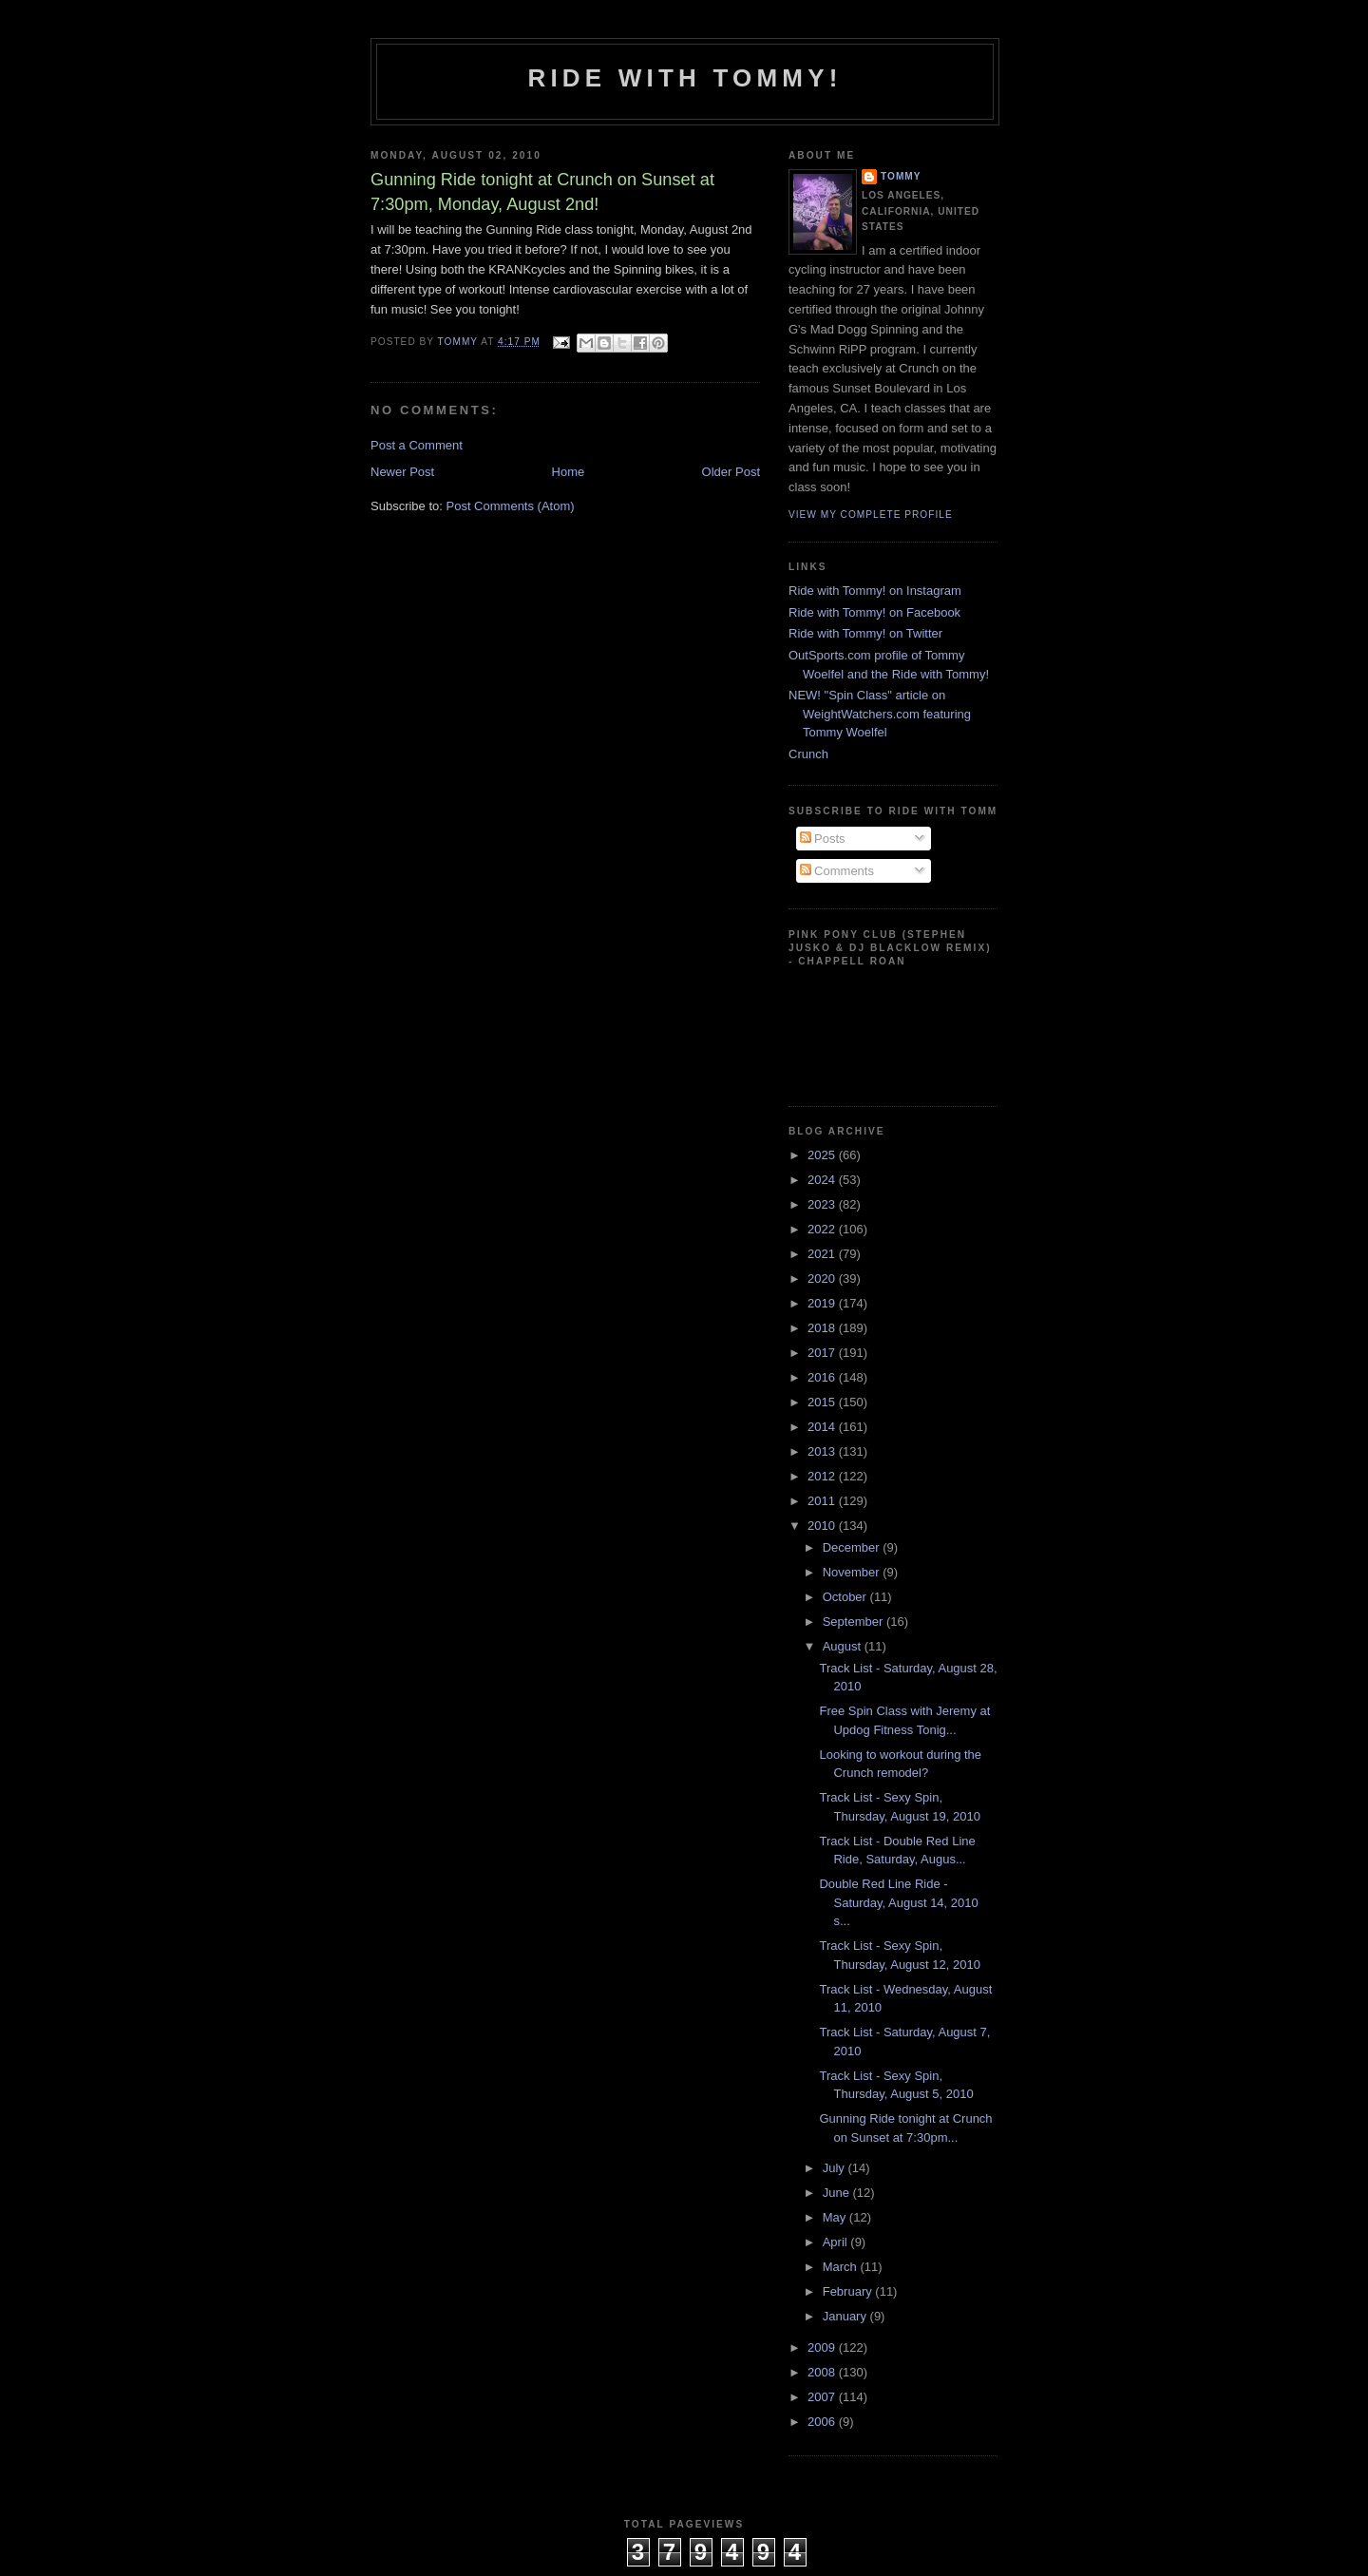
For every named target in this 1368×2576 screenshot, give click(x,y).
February (849, 2291)
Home (568, 472)
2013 (823, 1451)
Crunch (808, 754)
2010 (823, 1525)
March (842, 2267)
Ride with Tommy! (684, 78)
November (853, 1572)
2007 (823, 2397)
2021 (823, 1254)
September (854, 1621)
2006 (823, 2421)
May (836, 2217)
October (846, 1597)
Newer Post (402, 472)
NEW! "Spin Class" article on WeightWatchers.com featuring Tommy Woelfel (879, 713)
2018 (823, 1328)
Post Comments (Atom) (510, 506)
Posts (823, 838)
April (837, 2242)
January (846, 2316)
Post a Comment (416, 445)
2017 (823, 1352)
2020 (823, 1278)
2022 (823, 1229)
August (843, 1646)
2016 (823, 1377)
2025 (823, 1155)
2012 (823, 1476)
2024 (823, 1180)
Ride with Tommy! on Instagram (874, 590)
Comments (837, 871)
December (853, 1547)
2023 (823, 1204)
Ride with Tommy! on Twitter (865, 633)
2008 (823, 2372)
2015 (823, 1402)
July (835, 2168)
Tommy (901, 176)
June (838, 2192)
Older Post (731, 472)
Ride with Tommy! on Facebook (874, 612)
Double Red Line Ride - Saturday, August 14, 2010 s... (898, 1902)
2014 (823, 1427)
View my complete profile (870, 514)
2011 (823, 1501)
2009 (823, 2347)
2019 (823, 1303)
